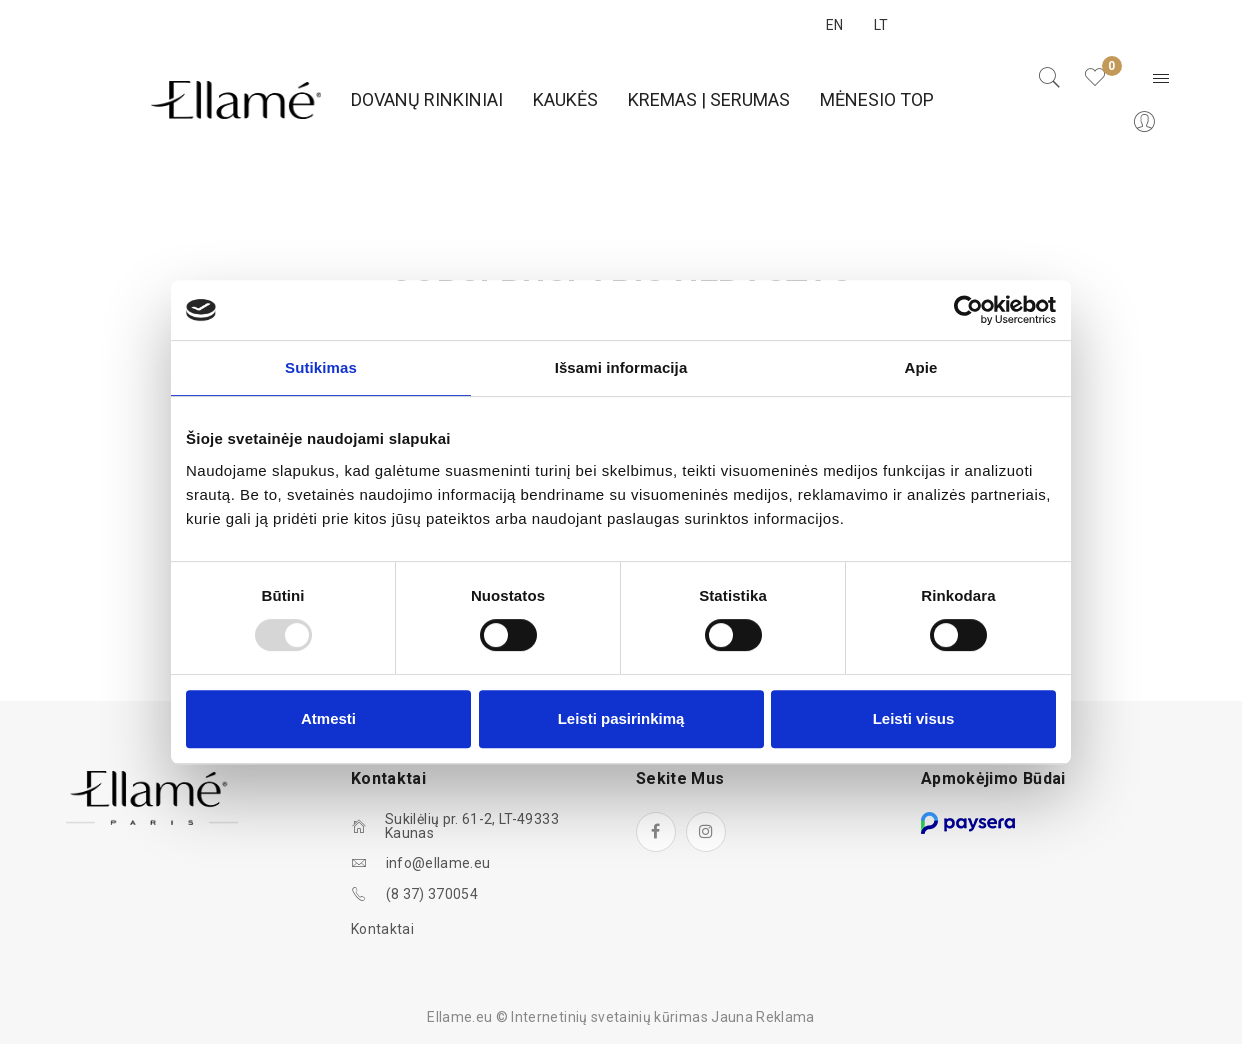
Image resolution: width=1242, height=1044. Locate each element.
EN (835, 25)
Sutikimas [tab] (321, 367)
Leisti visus (914, 718)
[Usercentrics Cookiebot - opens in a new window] (968, 310)
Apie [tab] (921, 367)
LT (881, 25)
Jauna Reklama (763, 1017)
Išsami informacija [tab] (621, 367)
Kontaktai (382, 929)
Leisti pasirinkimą (621, 718)
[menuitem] (427, 100)
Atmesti (328, 718)
